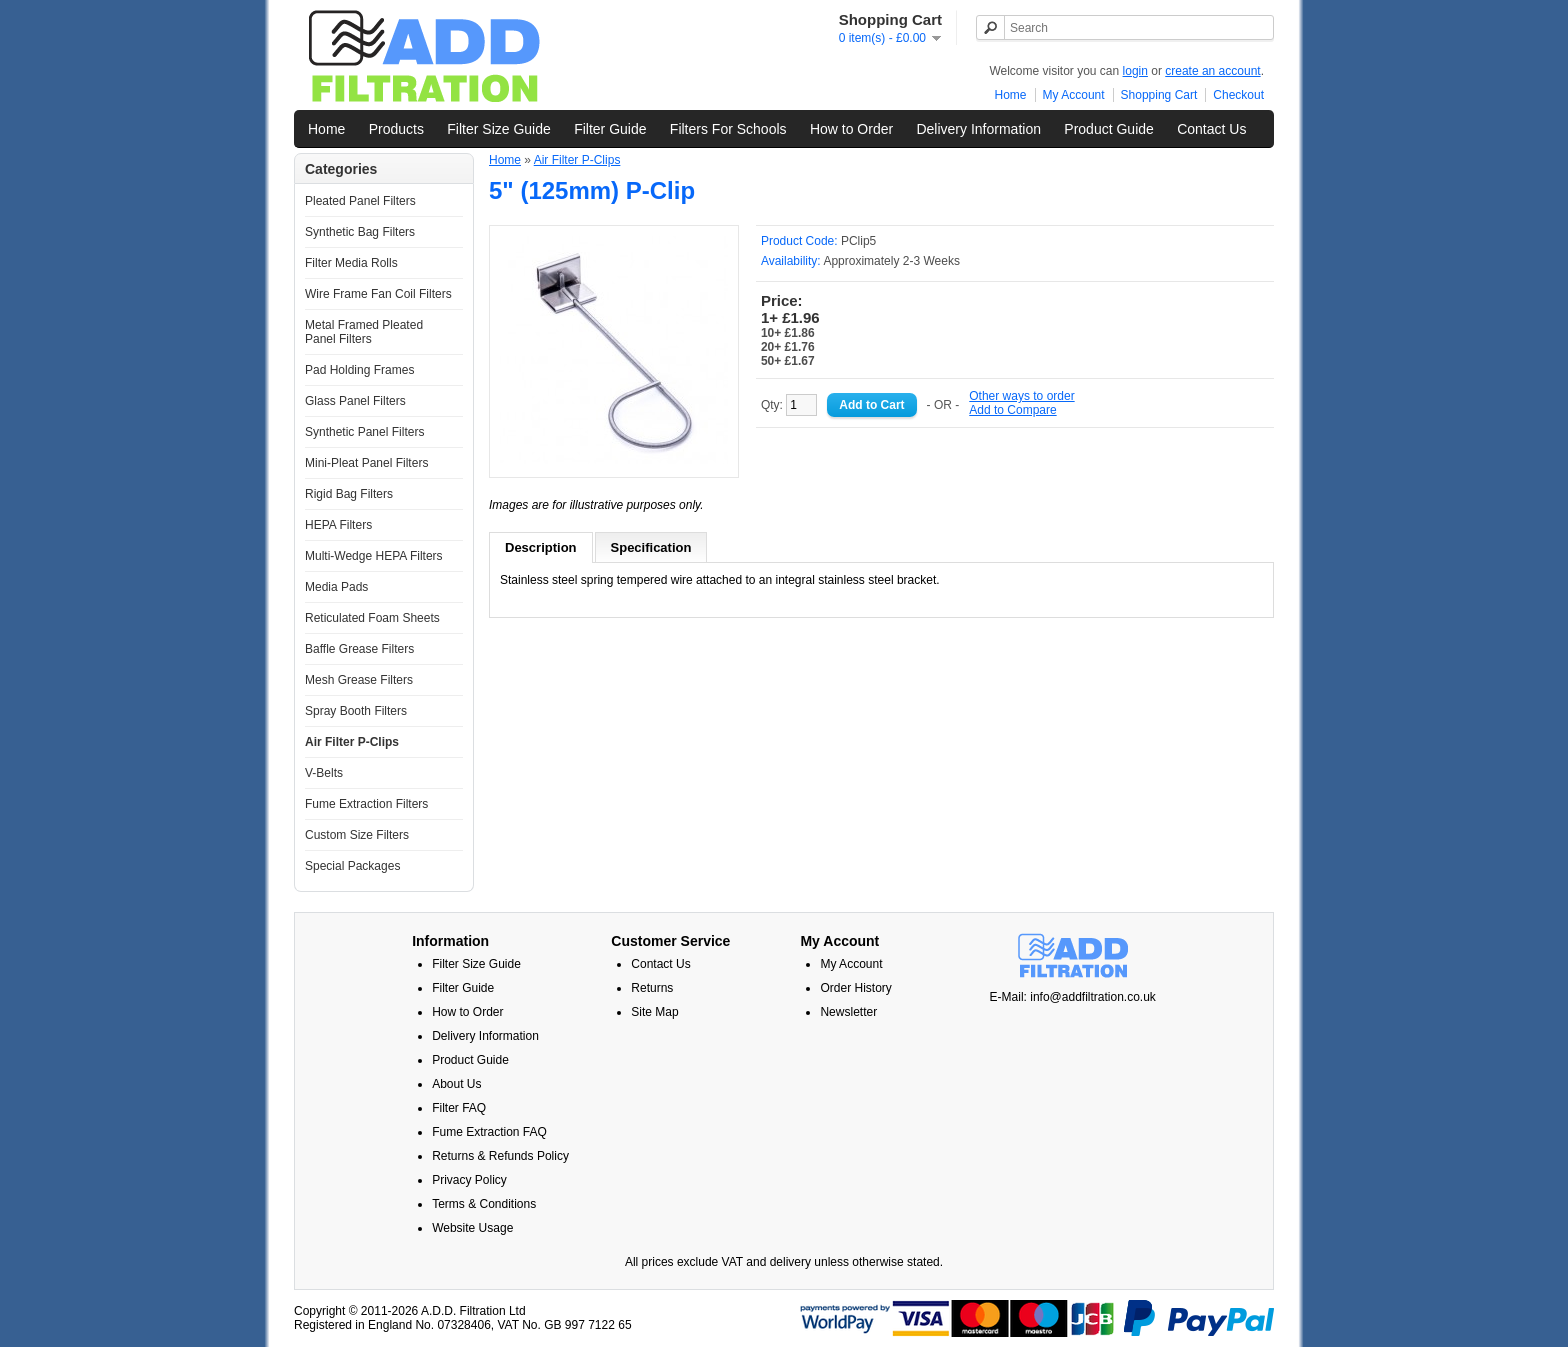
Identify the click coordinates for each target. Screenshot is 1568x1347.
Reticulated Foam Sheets (372, 618)
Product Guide (1109, 129)
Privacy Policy (469, 1180)
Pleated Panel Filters (360, 201)
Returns (652, 988)
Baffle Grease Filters (359, 649)
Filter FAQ (459, 1108)
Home (1011, 95)
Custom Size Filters (357, 835)
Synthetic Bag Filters (360, 232)
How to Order (851, 129)
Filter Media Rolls (351, 263)
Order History (855, 988)
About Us (456, 1084)
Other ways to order (1021, 396)
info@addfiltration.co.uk (1093, 997)
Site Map (654, 1012)
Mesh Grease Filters (359, 680)
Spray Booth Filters (356, 711)
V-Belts (324, 773)
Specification (651, 547)
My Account (1074, 95)
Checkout (1238, 95)
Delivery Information (978, 129)
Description (541, 547)
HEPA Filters (338, 525)
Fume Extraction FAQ (489, 1132)
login (1135, 71)
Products (396, 129)
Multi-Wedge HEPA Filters (374, 556)
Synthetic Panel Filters (364, 432)
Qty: (789, 405)
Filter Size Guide (498, 129)
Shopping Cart (1159, 95)
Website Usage (472, 1228)
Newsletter (848, 1012)
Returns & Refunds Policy (500, 1156)
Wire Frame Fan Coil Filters (378, 294)
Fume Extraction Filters (366, 804)
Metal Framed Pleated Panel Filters (364, 332)
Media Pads (336, 587)
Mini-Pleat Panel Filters (366, 463)
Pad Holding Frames (359, 370)
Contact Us (1211, 129)
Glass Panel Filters (355, 401)
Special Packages (352, 866)
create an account (1212, 71)
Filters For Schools (728, 129)
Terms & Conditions (484, 1204)
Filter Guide (610, 129)
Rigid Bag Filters (349, 494)
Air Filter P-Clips (352, 742)
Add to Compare (1012, 410)
